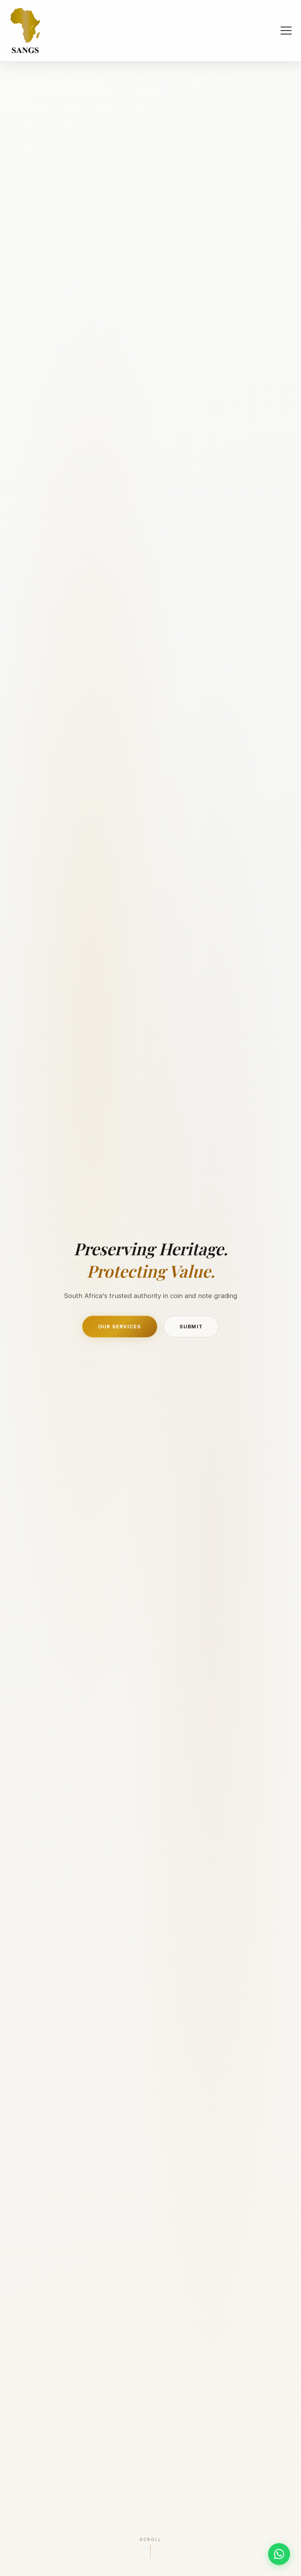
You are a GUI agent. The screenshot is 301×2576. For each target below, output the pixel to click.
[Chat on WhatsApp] (279, 2554)
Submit (191, 1328)
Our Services (119, 1328)
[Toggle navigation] (286, 30)
